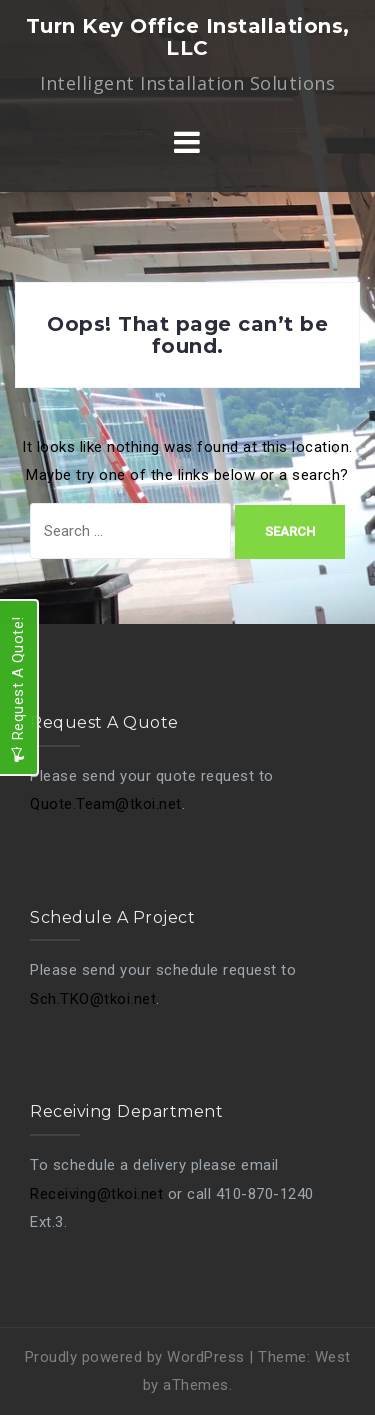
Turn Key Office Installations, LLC (188, 37)
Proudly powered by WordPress (135, 1357)
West (333, 1357)
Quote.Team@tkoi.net (106, 804)
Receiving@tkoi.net (96, 1194)
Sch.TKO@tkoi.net (93, 999)
